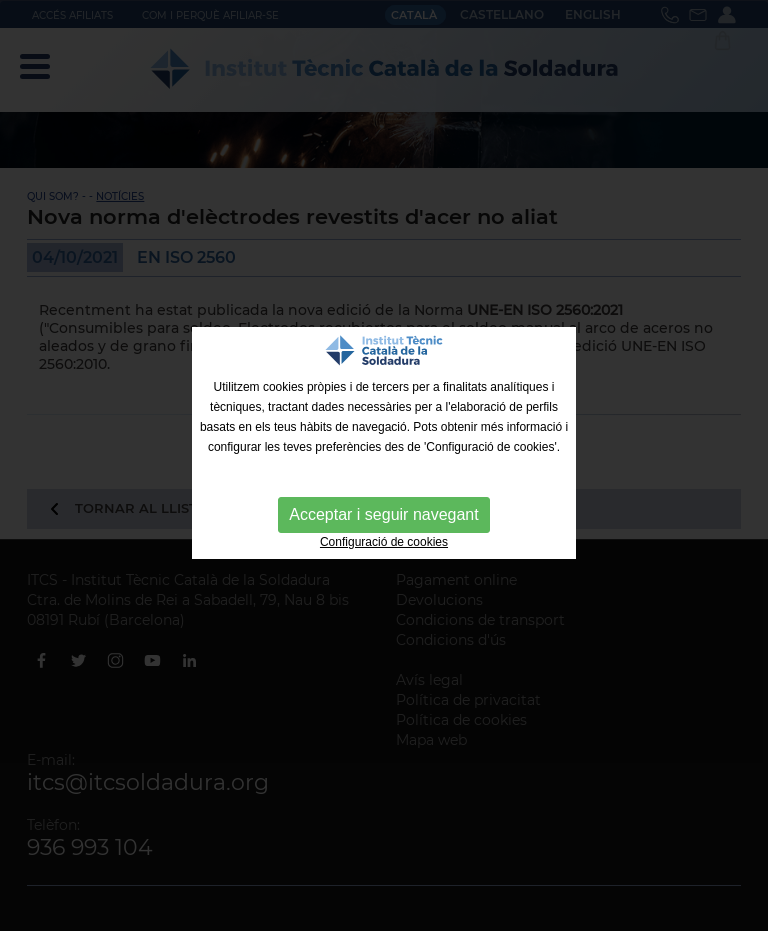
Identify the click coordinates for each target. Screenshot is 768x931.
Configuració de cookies (384, 542)
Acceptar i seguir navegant (383, 514)
